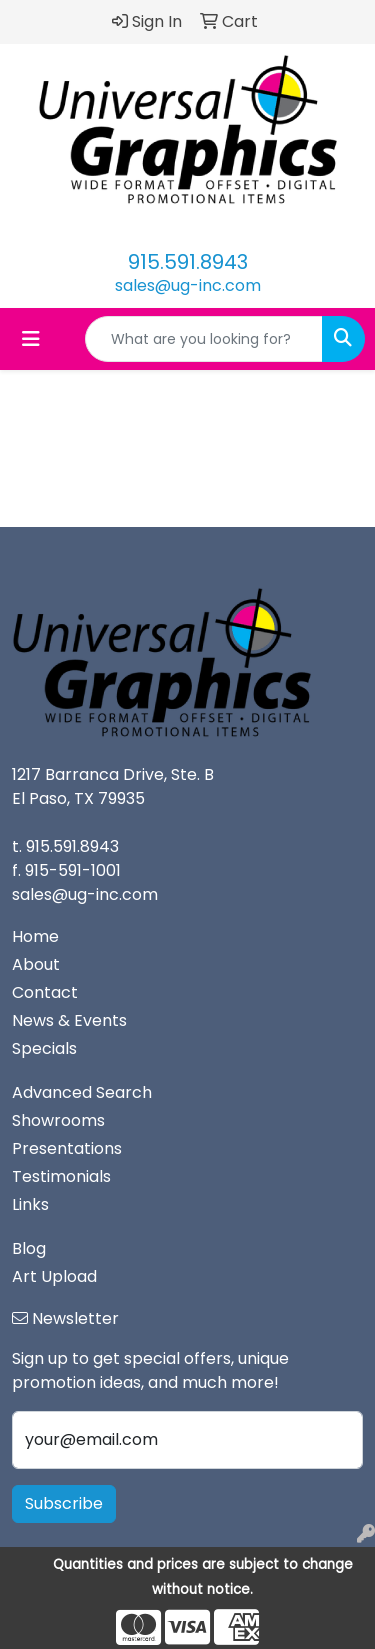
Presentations (67, 1148)
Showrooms (58, 1120)
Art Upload (54, 1276)
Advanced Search (82, 1092)
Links (30, 1204)
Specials (44, 1048)
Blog (29, 1248)
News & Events (69, 1020)
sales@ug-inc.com (188, 285)
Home (35, 936)
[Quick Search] (204, 339)
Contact (45, 992)
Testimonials (61, 1176)
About (36, 964)
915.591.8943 (188, 262)
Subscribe (64, 1503)
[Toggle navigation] (31, 339)
